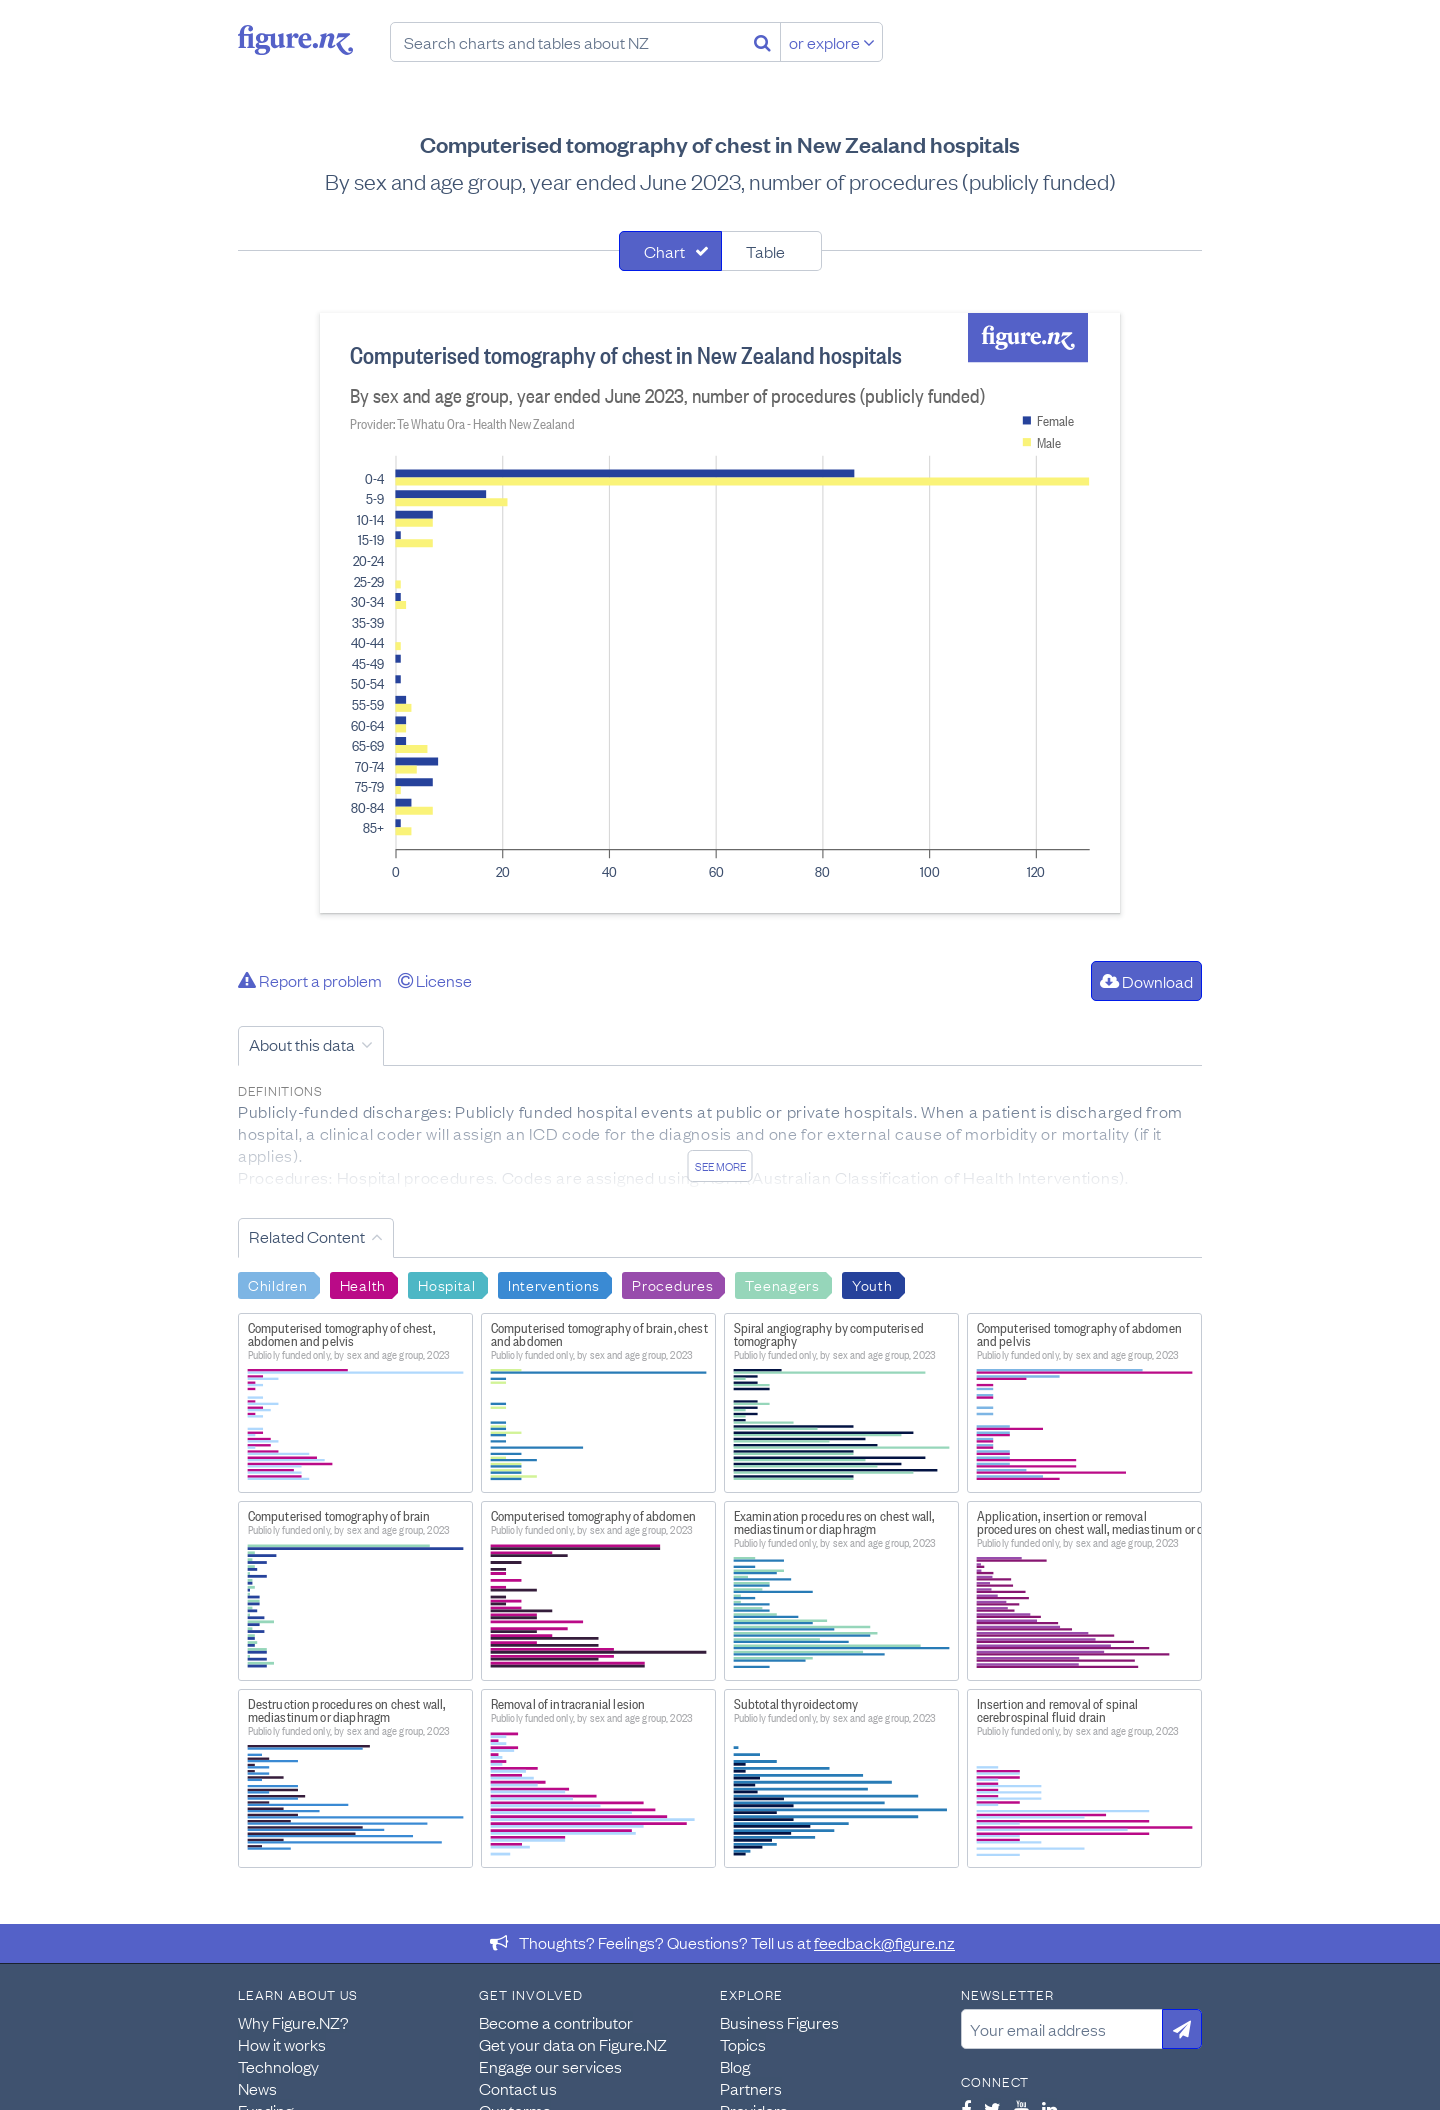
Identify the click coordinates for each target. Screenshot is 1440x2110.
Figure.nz (295, 40)
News (257, 2088)
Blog (735, 2066)
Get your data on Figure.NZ (573, 2044)
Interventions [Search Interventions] (554, 1284)
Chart (664, 251)
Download (1146, 981)
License (435, 980)
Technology (278, 2066)
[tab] (670, 251)
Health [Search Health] (363, 1284)
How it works (282, 2044)
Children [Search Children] (278, 1284)
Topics (743, 2044)
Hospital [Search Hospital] (447, 1284)
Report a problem (310, 980)
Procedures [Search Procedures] (672, 1284)
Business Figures (779, 2022)
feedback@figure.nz (884, 1942)
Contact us (518, 2088)
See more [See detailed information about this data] (720, 1166)
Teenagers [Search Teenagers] (782, 1284)
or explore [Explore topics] (832, 42)
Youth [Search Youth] (872, 1284)
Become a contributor (556, 2022)
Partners (751, 2088)
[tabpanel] (720, 613)
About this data (302, 1044)
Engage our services (550, 2066)
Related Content (307, 1236)
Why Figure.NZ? (293, 2022)
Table (765, 251)
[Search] (762, 42)
